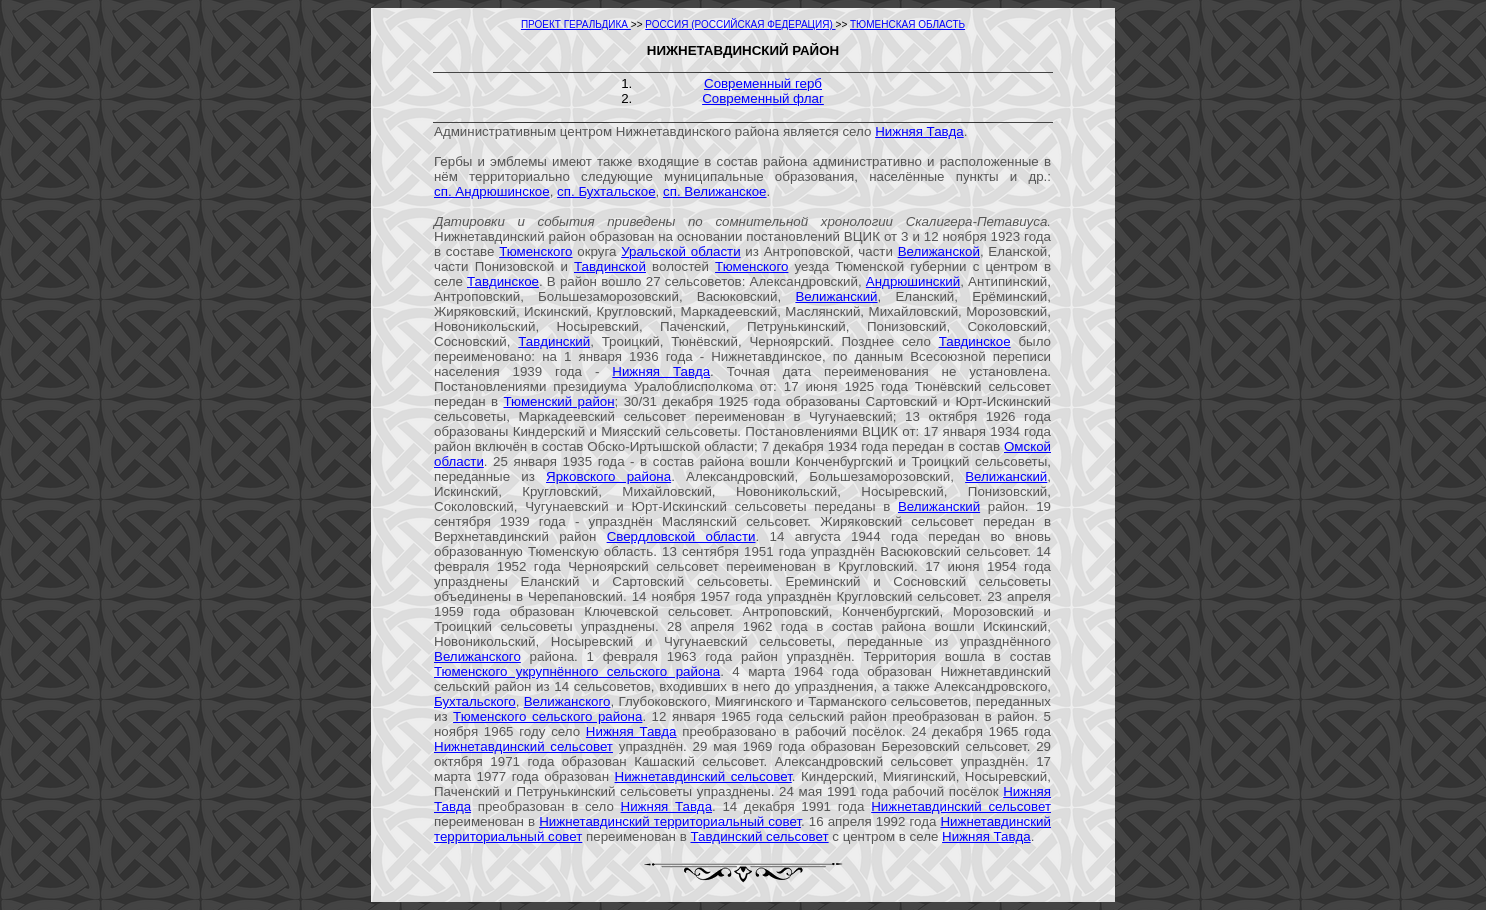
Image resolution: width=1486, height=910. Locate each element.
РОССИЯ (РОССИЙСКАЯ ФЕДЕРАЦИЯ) (740, 24)
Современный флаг (763, 98)
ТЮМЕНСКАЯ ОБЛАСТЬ (907, 24)
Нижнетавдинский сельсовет (523, 746)
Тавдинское (503, 281)
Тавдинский (554, 341)
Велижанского (477, 656)
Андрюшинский (913, 281)
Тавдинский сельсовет (759, 836)
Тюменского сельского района (547, 716)
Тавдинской (610, 266)
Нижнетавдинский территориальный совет (670, 821)
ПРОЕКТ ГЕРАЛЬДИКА (576, 24)
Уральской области (681, 251)
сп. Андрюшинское (492, 191)
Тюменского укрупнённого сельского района (577, 671)
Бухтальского (475, 701)
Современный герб (763, 83)
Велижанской (939, 251)
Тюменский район (558, 401)
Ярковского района (608, 476)
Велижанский (836, 296)
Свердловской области (681, 536)
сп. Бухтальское (606, 191)
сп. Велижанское (715, 191)
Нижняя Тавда (919, 131)
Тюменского (535, 251)
